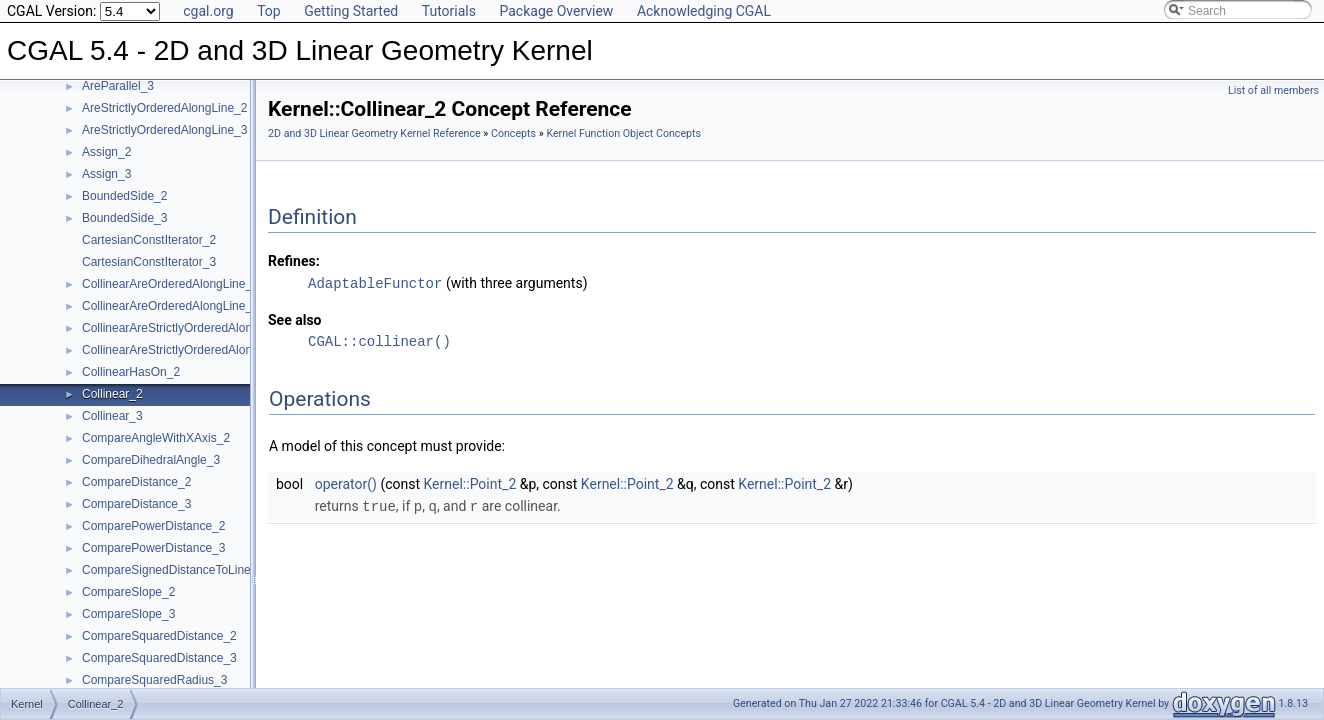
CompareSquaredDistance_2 (159, 636)
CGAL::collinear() (379, 340)
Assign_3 (106, 174)
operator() (346, 483)
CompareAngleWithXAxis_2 (156, 438)
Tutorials (449, 11)
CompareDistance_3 (136, 504)
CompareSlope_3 (128, 614)
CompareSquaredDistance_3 (159, 658)
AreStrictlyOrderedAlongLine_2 (164, 108)
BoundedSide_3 (124, 218)
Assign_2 (106, 152)
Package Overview (556, 11)
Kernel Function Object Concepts (623, 133)
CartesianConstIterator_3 (149, 262)
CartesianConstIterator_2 (149, 240)
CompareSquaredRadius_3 (154, 680)
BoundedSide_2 (124, 196)
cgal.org (208, 11)
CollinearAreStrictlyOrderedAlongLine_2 (188, 328)
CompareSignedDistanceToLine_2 (173, 570)
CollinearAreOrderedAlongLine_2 (170, 284)
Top (269, 11)
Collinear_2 (112, 394)
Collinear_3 (112, 416)
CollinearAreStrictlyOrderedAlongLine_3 (188, 350)
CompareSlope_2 (128, 592)
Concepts (513, 133)
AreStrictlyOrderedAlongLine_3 (164, 130)
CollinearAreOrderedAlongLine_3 (170, 306)
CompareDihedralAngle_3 (151, 460)
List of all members (1273, 90)
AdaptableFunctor (375, 282)
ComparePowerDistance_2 (153, 526)
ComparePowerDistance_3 (153, 548)
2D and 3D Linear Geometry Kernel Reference (374, 133)
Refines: (294, 261)
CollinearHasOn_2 (131, 372)
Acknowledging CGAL (704, 11)
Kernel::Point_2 (470, 483)
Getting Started (351, 11)
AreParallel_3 (118, 86)
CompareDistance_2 (136, 482)
